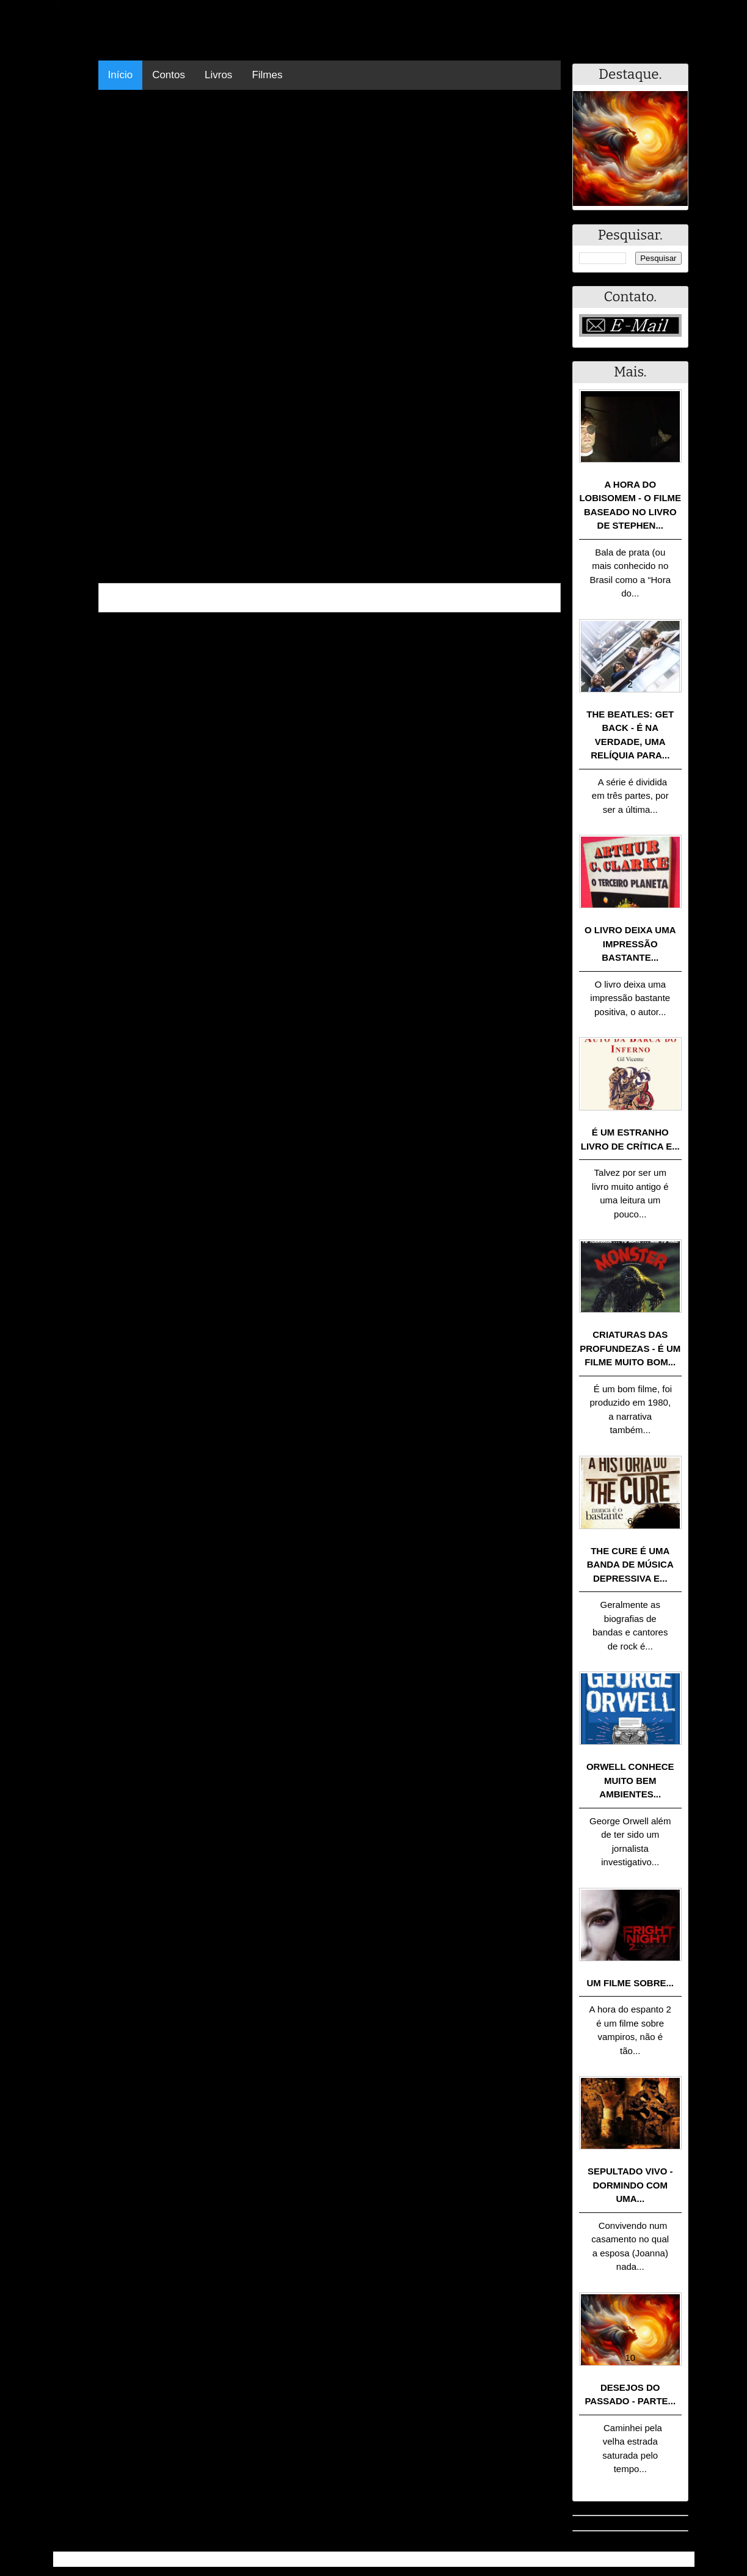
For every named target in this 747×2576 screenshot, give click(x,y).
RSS (678, 2559)
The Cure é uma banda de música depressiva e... (630, 1564)
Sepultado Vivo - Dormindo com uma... (630, 2185)
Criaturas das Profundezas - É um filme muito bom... (630, 1348)
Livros (218, 75)
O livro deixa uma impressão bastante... (630, 944)
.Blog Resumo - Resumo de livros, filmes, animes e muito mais (195, 2559)
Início (120, 75)
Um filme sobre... (630, 1983)
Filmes (267, 75)
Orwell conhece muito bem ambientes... (630, 1780)
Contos (168, 75)
